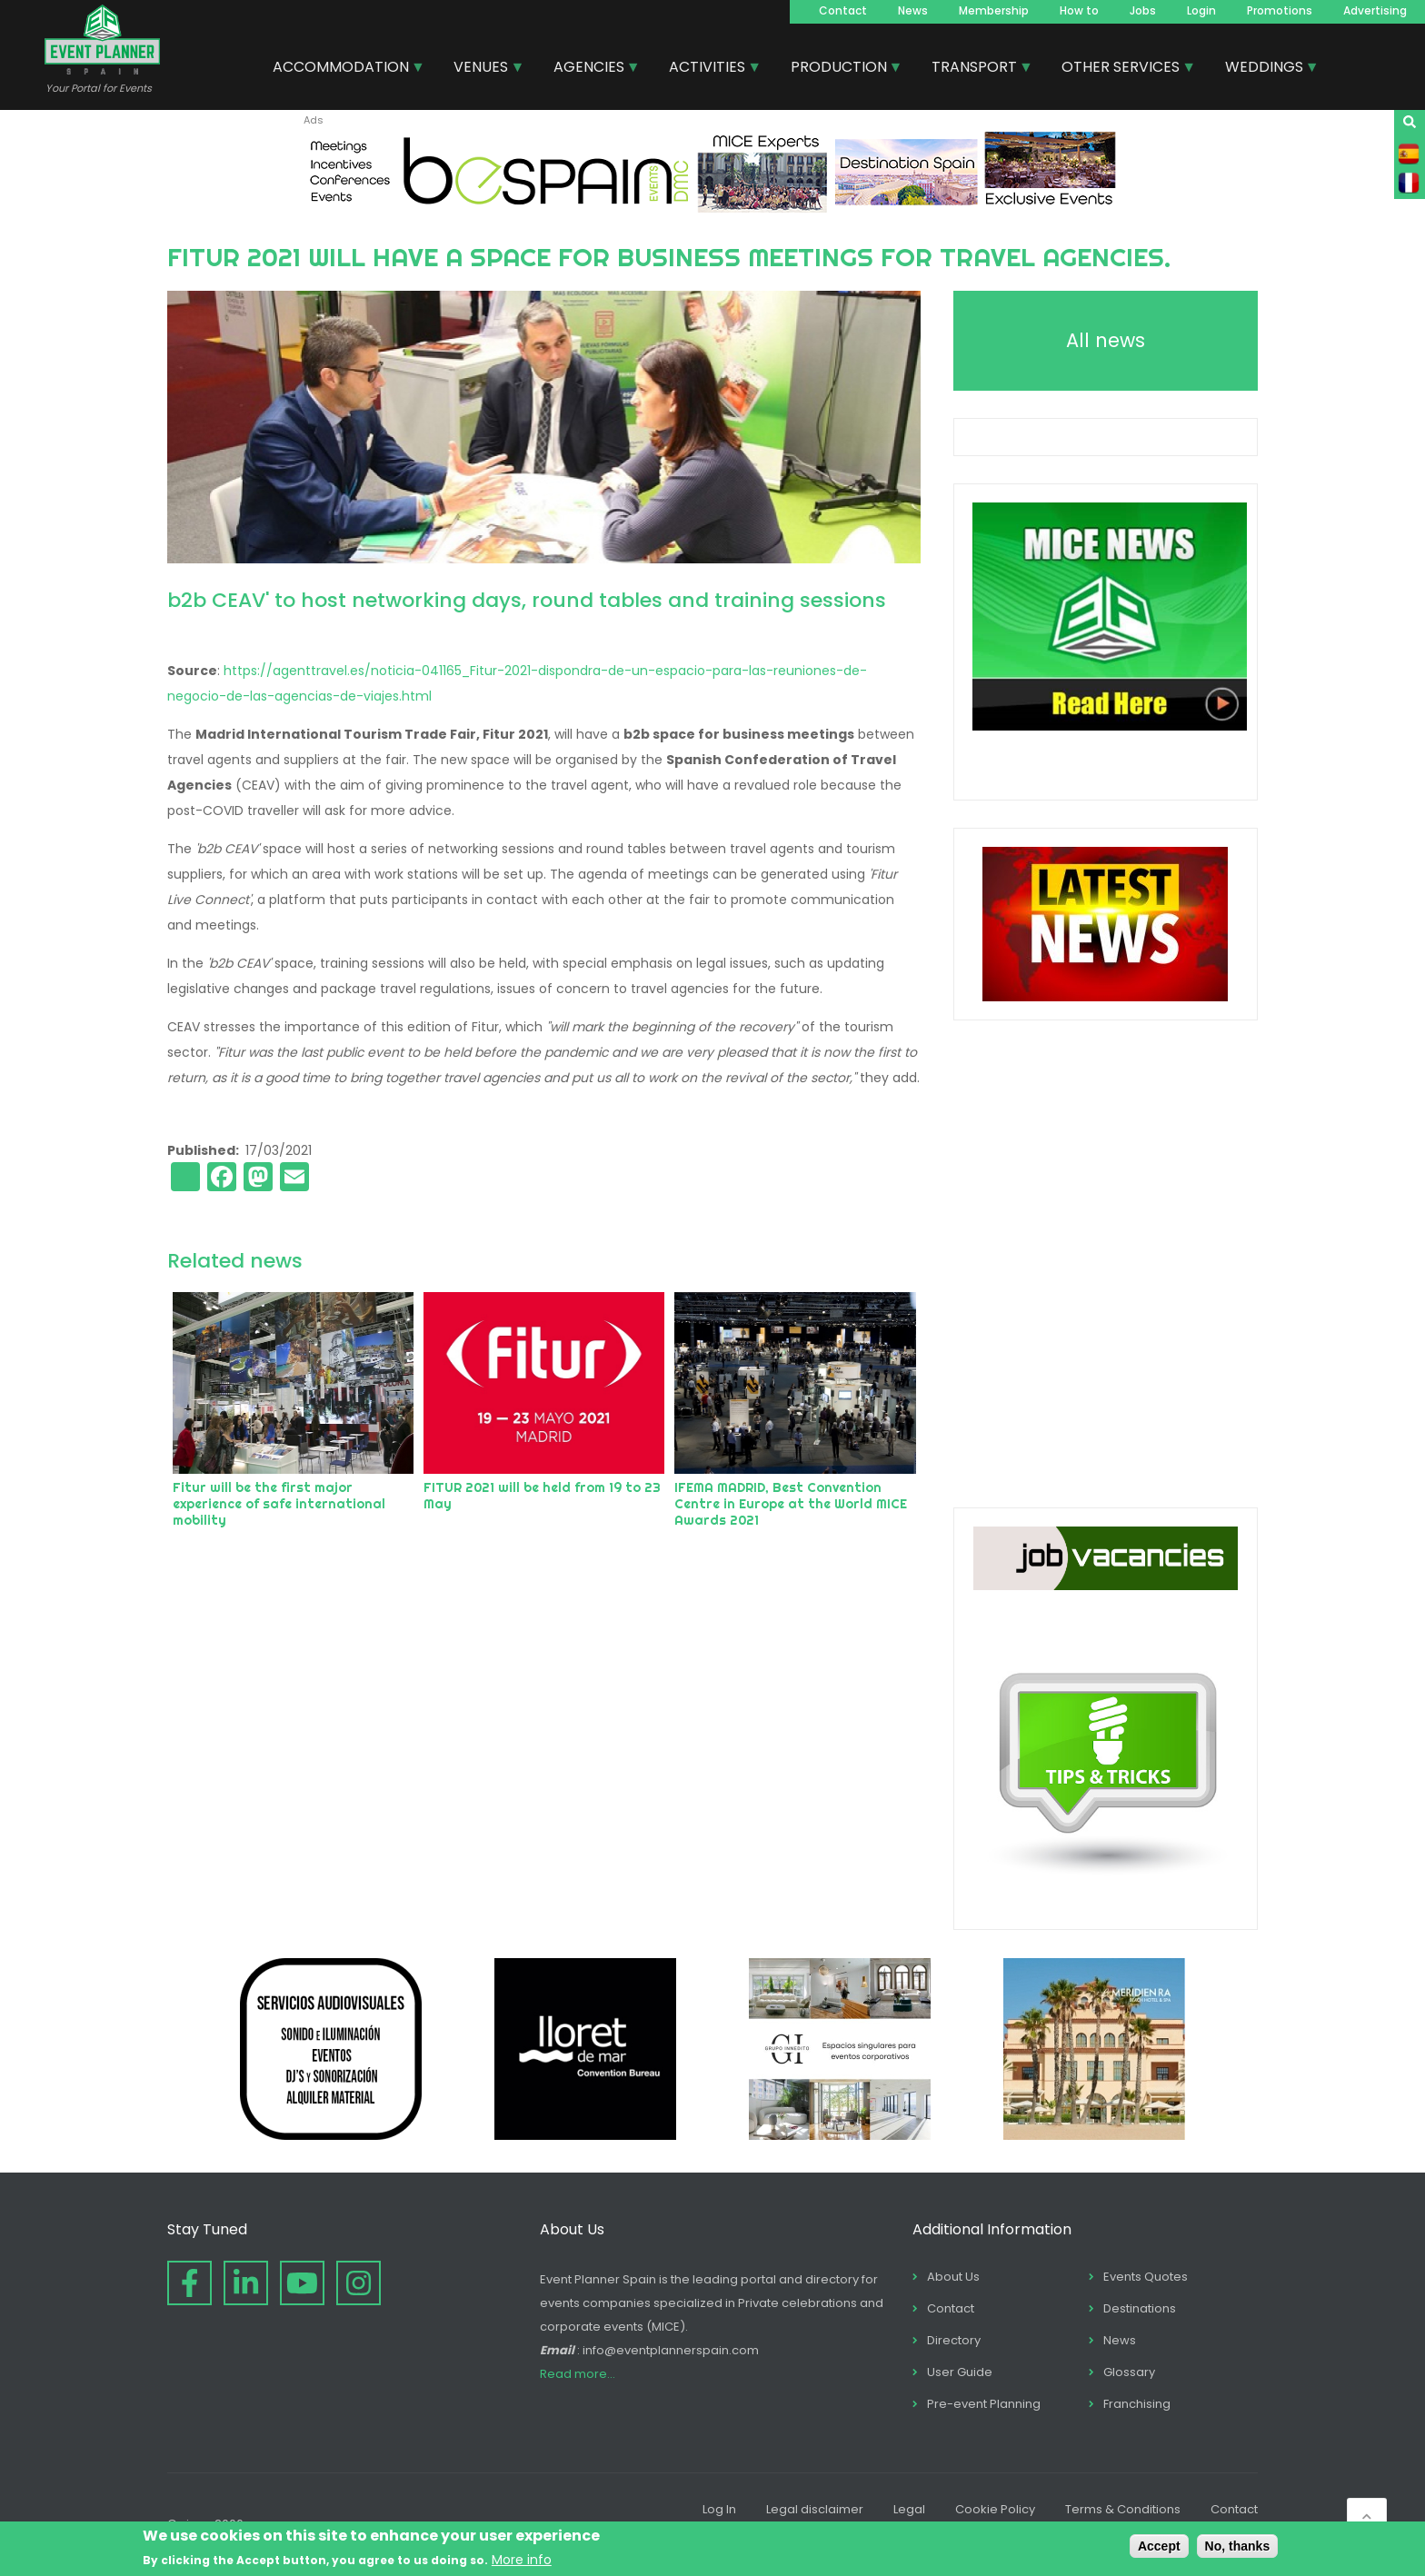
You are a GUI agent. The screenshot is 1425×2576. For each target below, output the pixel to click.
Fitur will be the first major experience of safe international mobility (279, 1503)
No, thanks (1238, 2546)
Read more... (577, 2373)
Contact (843, 10)
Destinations (1139, 2308)
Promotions (1279, 10)
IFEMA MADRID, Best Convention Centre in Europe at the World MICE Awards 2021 (790, 1503)
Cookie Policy (995, 2509)
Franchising (1137, 2403)
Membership (994, 10)
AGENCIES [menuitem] (590, 69)
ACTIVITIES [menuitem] (708, 69)
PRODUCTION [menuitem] (839, 69)
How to (1079, 10)
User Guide (959, 2372)
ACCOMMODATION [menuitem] (341, 69)
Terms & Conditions (1123, 2509)
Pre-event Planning (984, 2403)
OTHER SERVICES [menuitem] (1121, 69)
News (913, 10)
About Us (953, 2276)
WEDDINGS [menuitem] (1265, 69)
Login (1201, 10)
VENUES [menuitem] (481, 69)
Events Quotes (1145, 2276)
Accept (1159, 2546)
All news (1105, 340)
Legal (909, 2509)
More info (522, 2560)
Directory (954, 2340)
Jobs (1143, 10)
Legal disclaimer (814, 2509)
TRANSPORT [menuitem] (975, 69)
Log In (719, 2509)
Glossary (1129, 2372)
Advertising (1375, 10)
